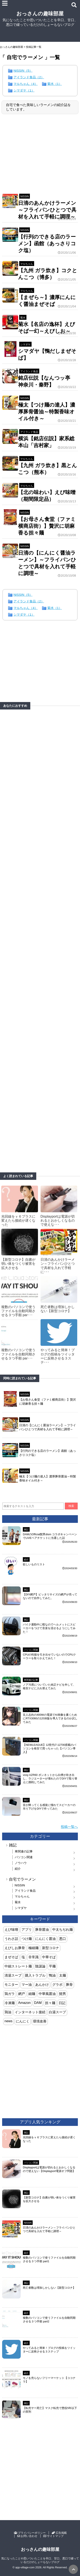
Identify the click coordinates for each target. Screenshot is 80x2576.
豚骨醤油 (42, 1929)
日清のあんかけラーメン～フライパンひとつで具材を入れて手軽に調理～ (47, 210)
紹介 (26, 1559)
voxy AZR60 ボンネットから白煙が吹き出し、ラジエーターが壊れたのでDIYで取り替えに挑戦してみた (50, 1778)
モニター (11, 1984)
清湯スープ (13, 1975)
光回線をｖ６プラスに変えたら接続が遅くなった (18, 1220)
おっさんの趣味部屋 (40, 13)
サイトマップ (53, 2536)
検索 (71, 1506)
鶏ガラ (9, 1994)
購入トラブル (35, 1975)
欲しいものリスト (34, 1564)
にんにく (22, 2021)
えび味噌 (11, 1929)
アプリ (27, 1929)
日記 (62, 2003)
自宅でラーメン (22, 1879)
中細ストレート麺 (18, 1966)
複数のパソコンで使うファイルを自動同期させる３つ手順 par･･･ (18, 1311)
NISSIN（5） (22, 70)
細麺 (31, 1994)
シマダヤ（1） (23, 90)
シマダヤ (25, 344)
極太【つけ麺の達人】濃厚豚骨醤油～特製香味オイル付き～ (46, 411)
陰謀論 (40, 1966)
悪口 (62, 1939)
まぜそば (11, 1957)
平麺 (52, 1966)
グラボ (57, 1984)
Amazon (24, 2003)
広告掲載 (59, 2532)
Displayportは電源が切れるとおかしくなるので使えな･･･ (58, 1220)
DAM (38, 2003)
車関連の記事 (31, 1680)
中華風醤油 (47, 1994)
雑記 (26, 1529)
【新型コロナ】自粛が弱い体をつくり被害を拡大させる (18, 1263)
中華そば (49, 1957)
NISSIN (24, 196)
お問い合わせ (27, 2536)
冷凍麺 (9, 2003)
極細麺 (33, 1948)
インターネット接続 (30, 2012)
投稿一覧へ (69, 1827)
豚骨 (69, 1984)
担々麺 (50, 2003)
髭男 (62, 1994)
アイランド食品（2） (28, 77)
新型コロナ (50, 1948)
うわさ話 (11, 1939)
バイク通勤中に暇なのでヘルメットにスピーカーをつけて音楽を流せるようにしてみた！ (49, 1628)
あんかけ (42, 1984)
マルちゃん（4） (25, 84)
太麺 (62, 1975)
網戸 (21, 1994)
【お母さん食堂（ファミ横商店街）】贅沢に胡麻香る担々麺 (47, 526)
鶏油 (7, 2012)
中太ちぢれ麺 (62, 1929)
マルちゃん (26, 263)
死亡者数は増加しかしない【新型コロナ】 (49, 2287)
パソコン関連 (31, 1650)
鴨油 (52, 1975)
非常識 (33, 1957)
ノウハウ (21, 1863)
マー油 (27, 1984)
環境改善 (40, 2021)
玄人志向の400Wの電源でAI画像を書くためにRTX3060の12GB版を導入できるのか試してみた (50, 1718)
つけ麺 (27, 1939)
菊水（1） (54, 84)
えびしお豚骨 (14, 1948)
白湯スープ (57, 2012)
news (8, 2021)
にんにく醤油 (45, 1939)
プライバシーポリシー (30, 2532)
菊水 (22, 317)
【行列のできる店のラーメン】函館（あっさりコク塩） (47, 243)
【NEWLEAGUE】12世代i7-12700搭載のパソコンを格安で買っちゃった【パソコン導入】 (49, 1748)
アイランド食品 (29, 371)
